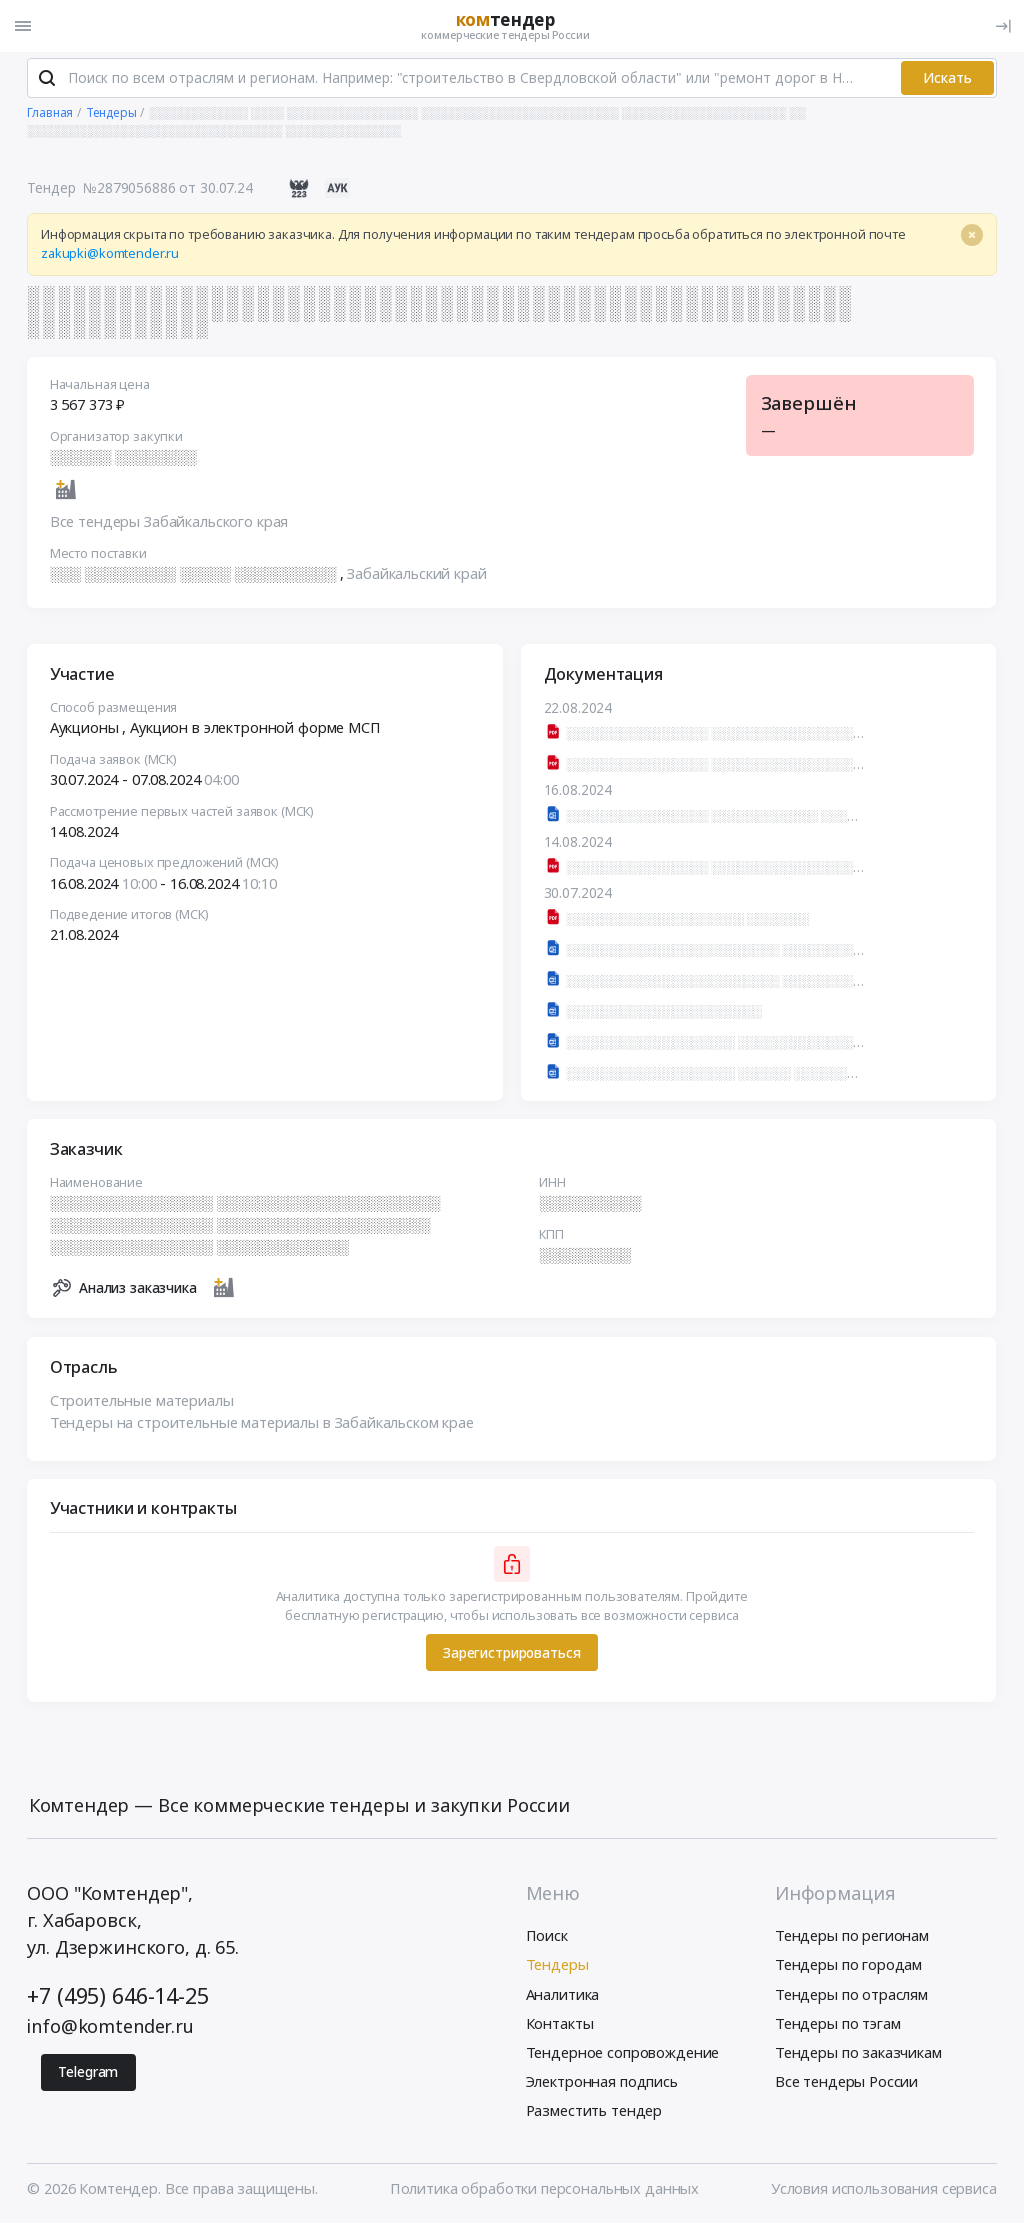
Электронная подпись (602, 2082)
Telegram (88, 2072)
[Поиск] (47, 79)
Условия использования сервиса (884, 2189)
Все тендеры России (846, 2082)
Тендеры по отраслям (851, 1995)
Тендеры (557, 1966)
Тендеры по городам (848, 1966)
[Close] (972, 237)
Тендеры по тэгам (838, 2024)
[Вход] (1003, 26)
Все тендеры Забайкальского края (169, 523)
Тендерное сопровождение (623, 2053)
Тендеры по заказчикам (858, 2053)
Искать (947, 78)
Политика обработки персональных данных (544, 2189)
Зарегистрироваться (511, 1653)
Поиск (547, 1937)
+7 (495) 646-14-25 (117, 1996)
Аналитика (563, 1995)
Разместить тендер (594, 2111)
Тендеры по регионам (852, 1937)
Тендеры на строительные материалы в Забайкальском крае (262, 1423)
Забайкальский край (417, 574)
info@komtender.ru (110, 2027)
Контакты (560, 2024)
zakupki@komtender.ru (110, 255)
